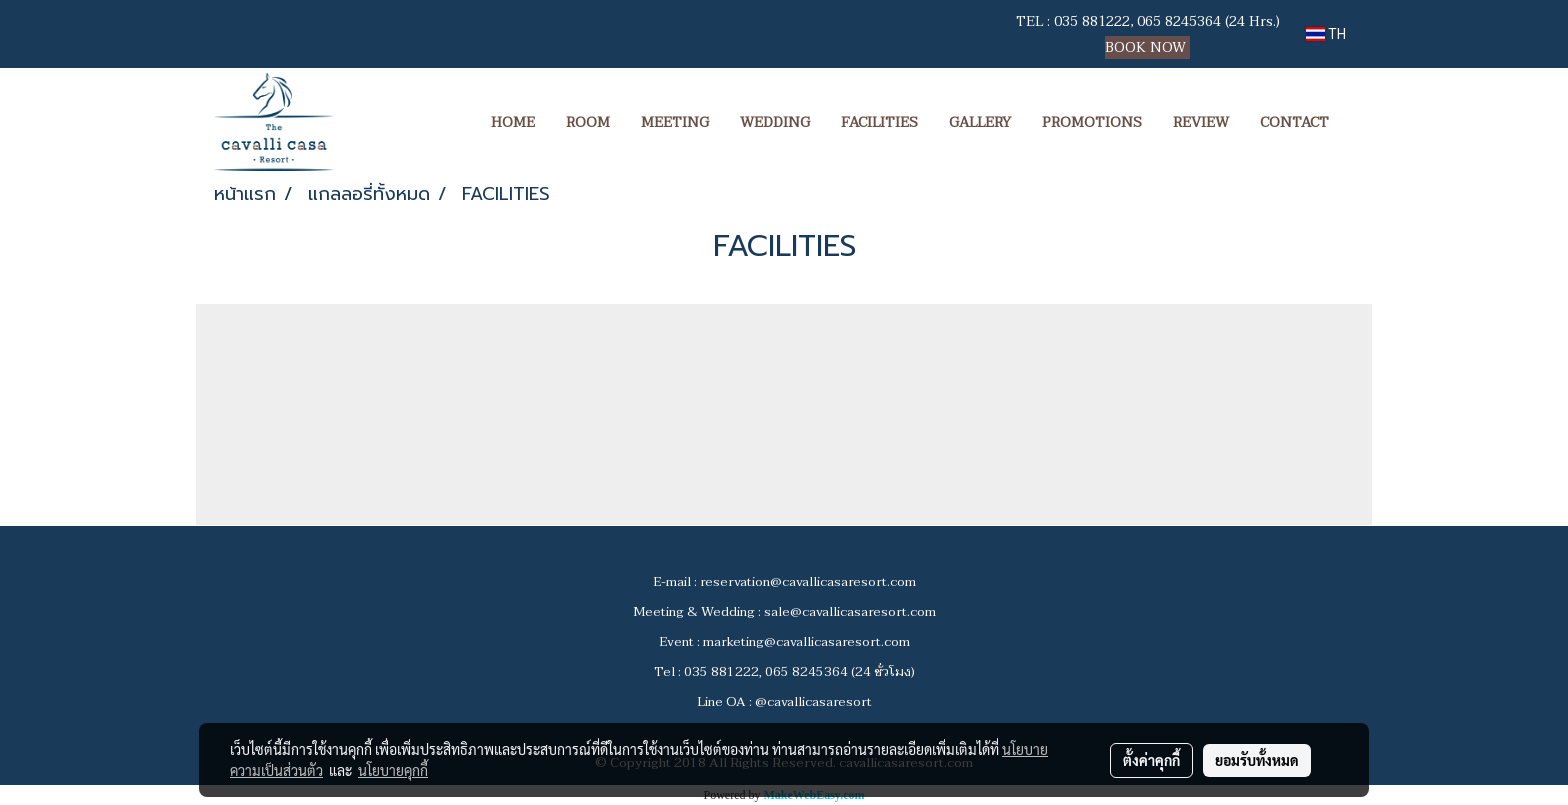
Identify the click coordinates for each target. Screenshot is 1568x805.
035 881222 (1092, 21)
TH (1326, 34)
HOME (513, 122)
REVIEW (1201, 122)
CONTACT (1294, 122)
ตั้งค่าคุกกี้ (1151, 760)
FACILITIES (879, 122)
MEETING (675, 122)
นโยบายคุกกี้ (393, 770)
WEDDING (775, 122)
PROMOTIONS (1092, 122)
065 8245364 (1179, 21)
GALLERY (980, 122)
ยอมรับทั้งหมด (1257, 760)
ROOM (588, 122)
